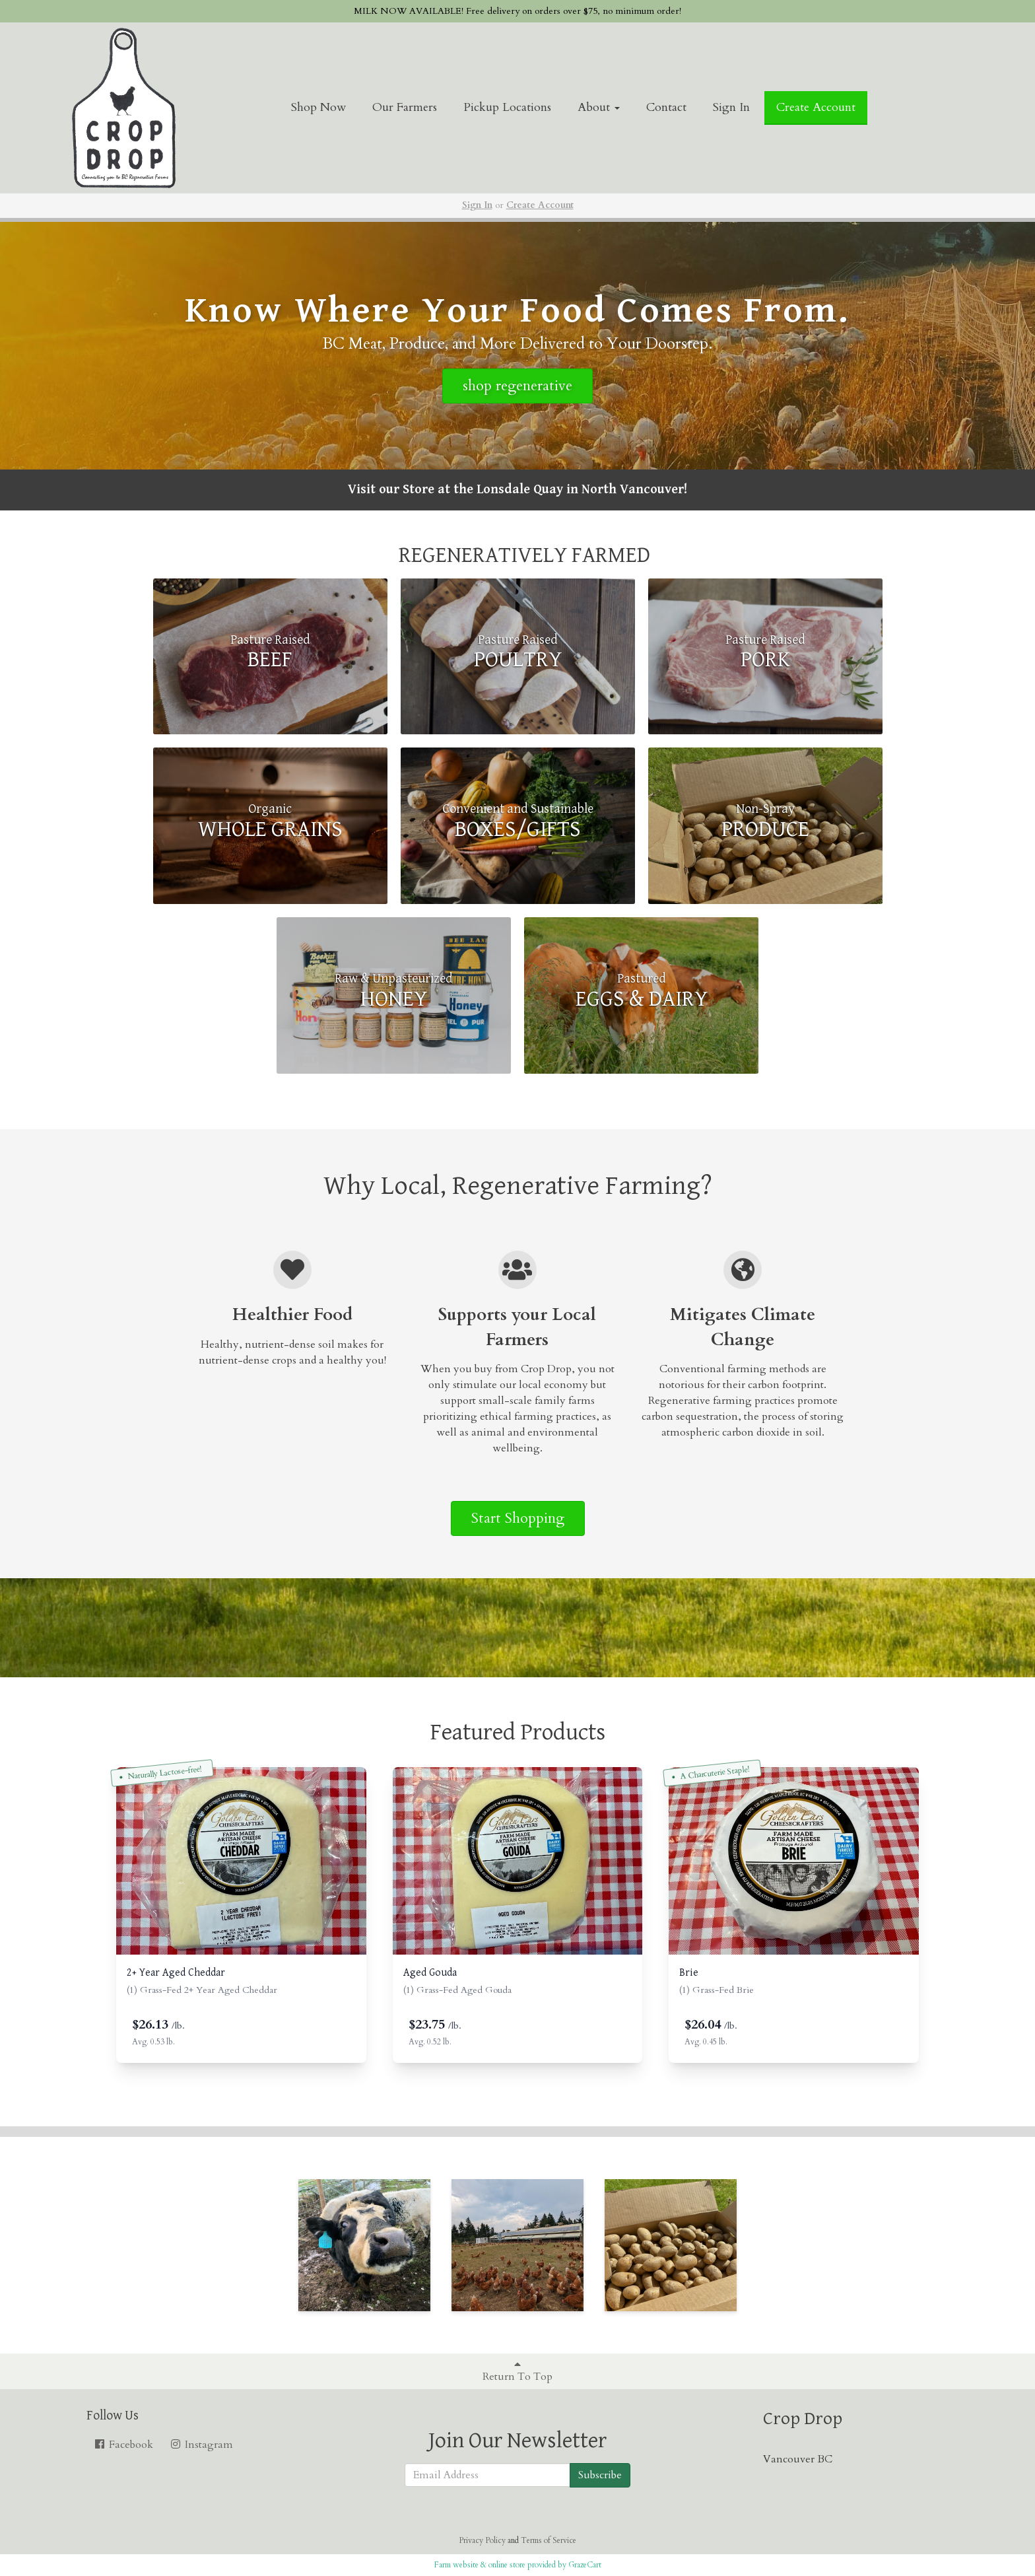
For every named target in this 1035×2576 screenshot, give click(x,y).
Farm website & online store (479, 2564)
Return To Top (517, 2371)
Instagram (201, 2444)
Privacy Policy (482, 2540)
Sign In (731, 107)
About (599, 107)
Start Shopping (517, 1518)
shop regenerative (517, 386)
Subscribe (600, 2475)
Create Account (815, 107)
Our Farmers (404, 107)
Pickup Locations (507, 107)
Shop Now (318, 107)
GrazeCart (584, 2564)
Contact (666, 107)
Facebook (123, 2444)
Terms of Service (548, 2540)
